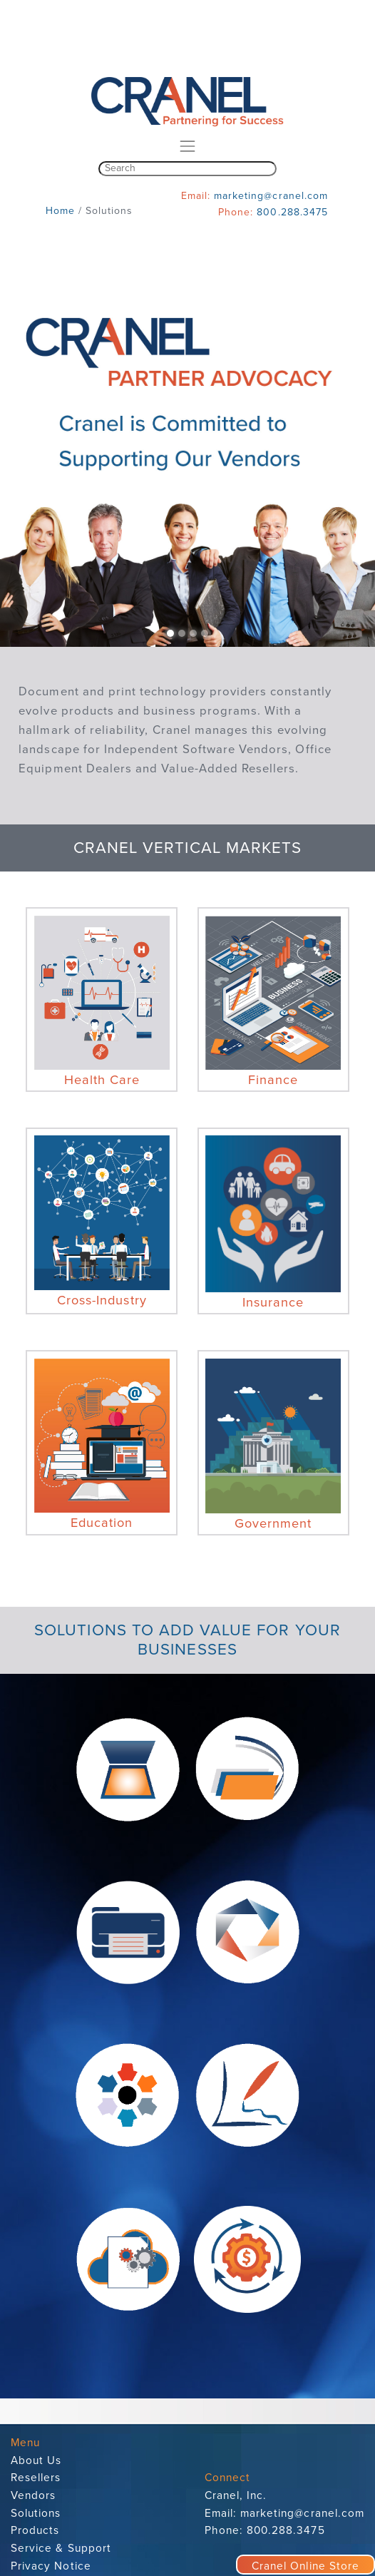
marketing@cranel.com (271, 196)
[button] (28, 459)
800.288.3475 (292, 212)
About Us (36, 2460)
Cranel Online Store (305, 2566)
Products (35, 2530)
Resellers (36, 2477)
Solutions (36, 2513)
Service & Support (61, 2548)
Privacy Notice (51, 2566)
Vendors (33, 2495)
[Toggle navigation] (187, 145)
